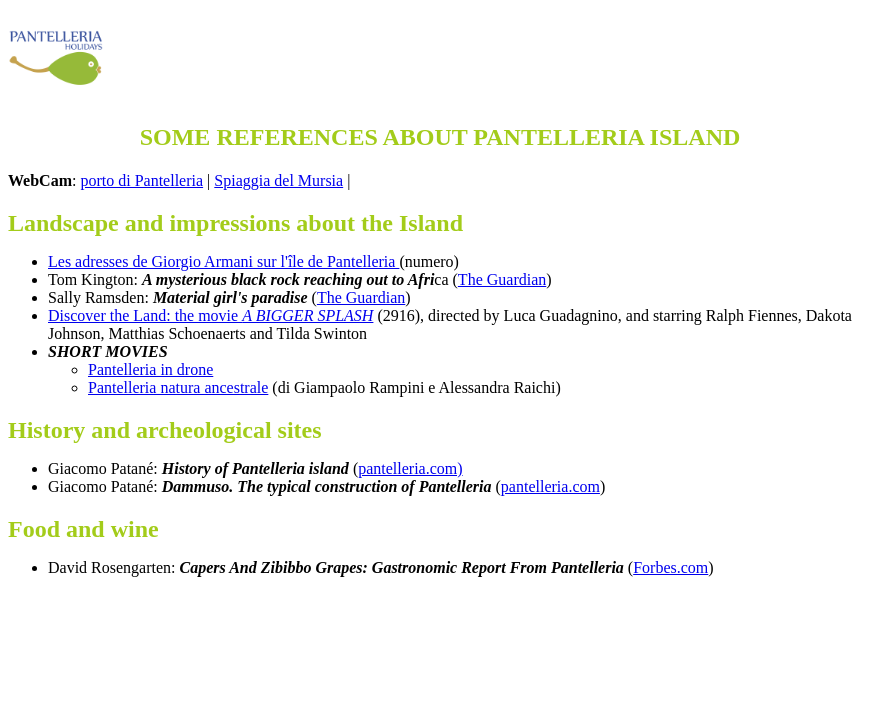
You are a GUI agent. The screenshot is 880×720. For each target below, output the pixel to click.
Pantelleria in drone (150, 369)
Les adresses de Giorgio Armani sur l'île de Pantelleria (223, 261)
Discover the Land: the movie (210, 315)
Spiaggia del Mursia (278, 180)
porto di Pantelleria (141, 180)
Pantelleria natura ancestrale (178, 387)
